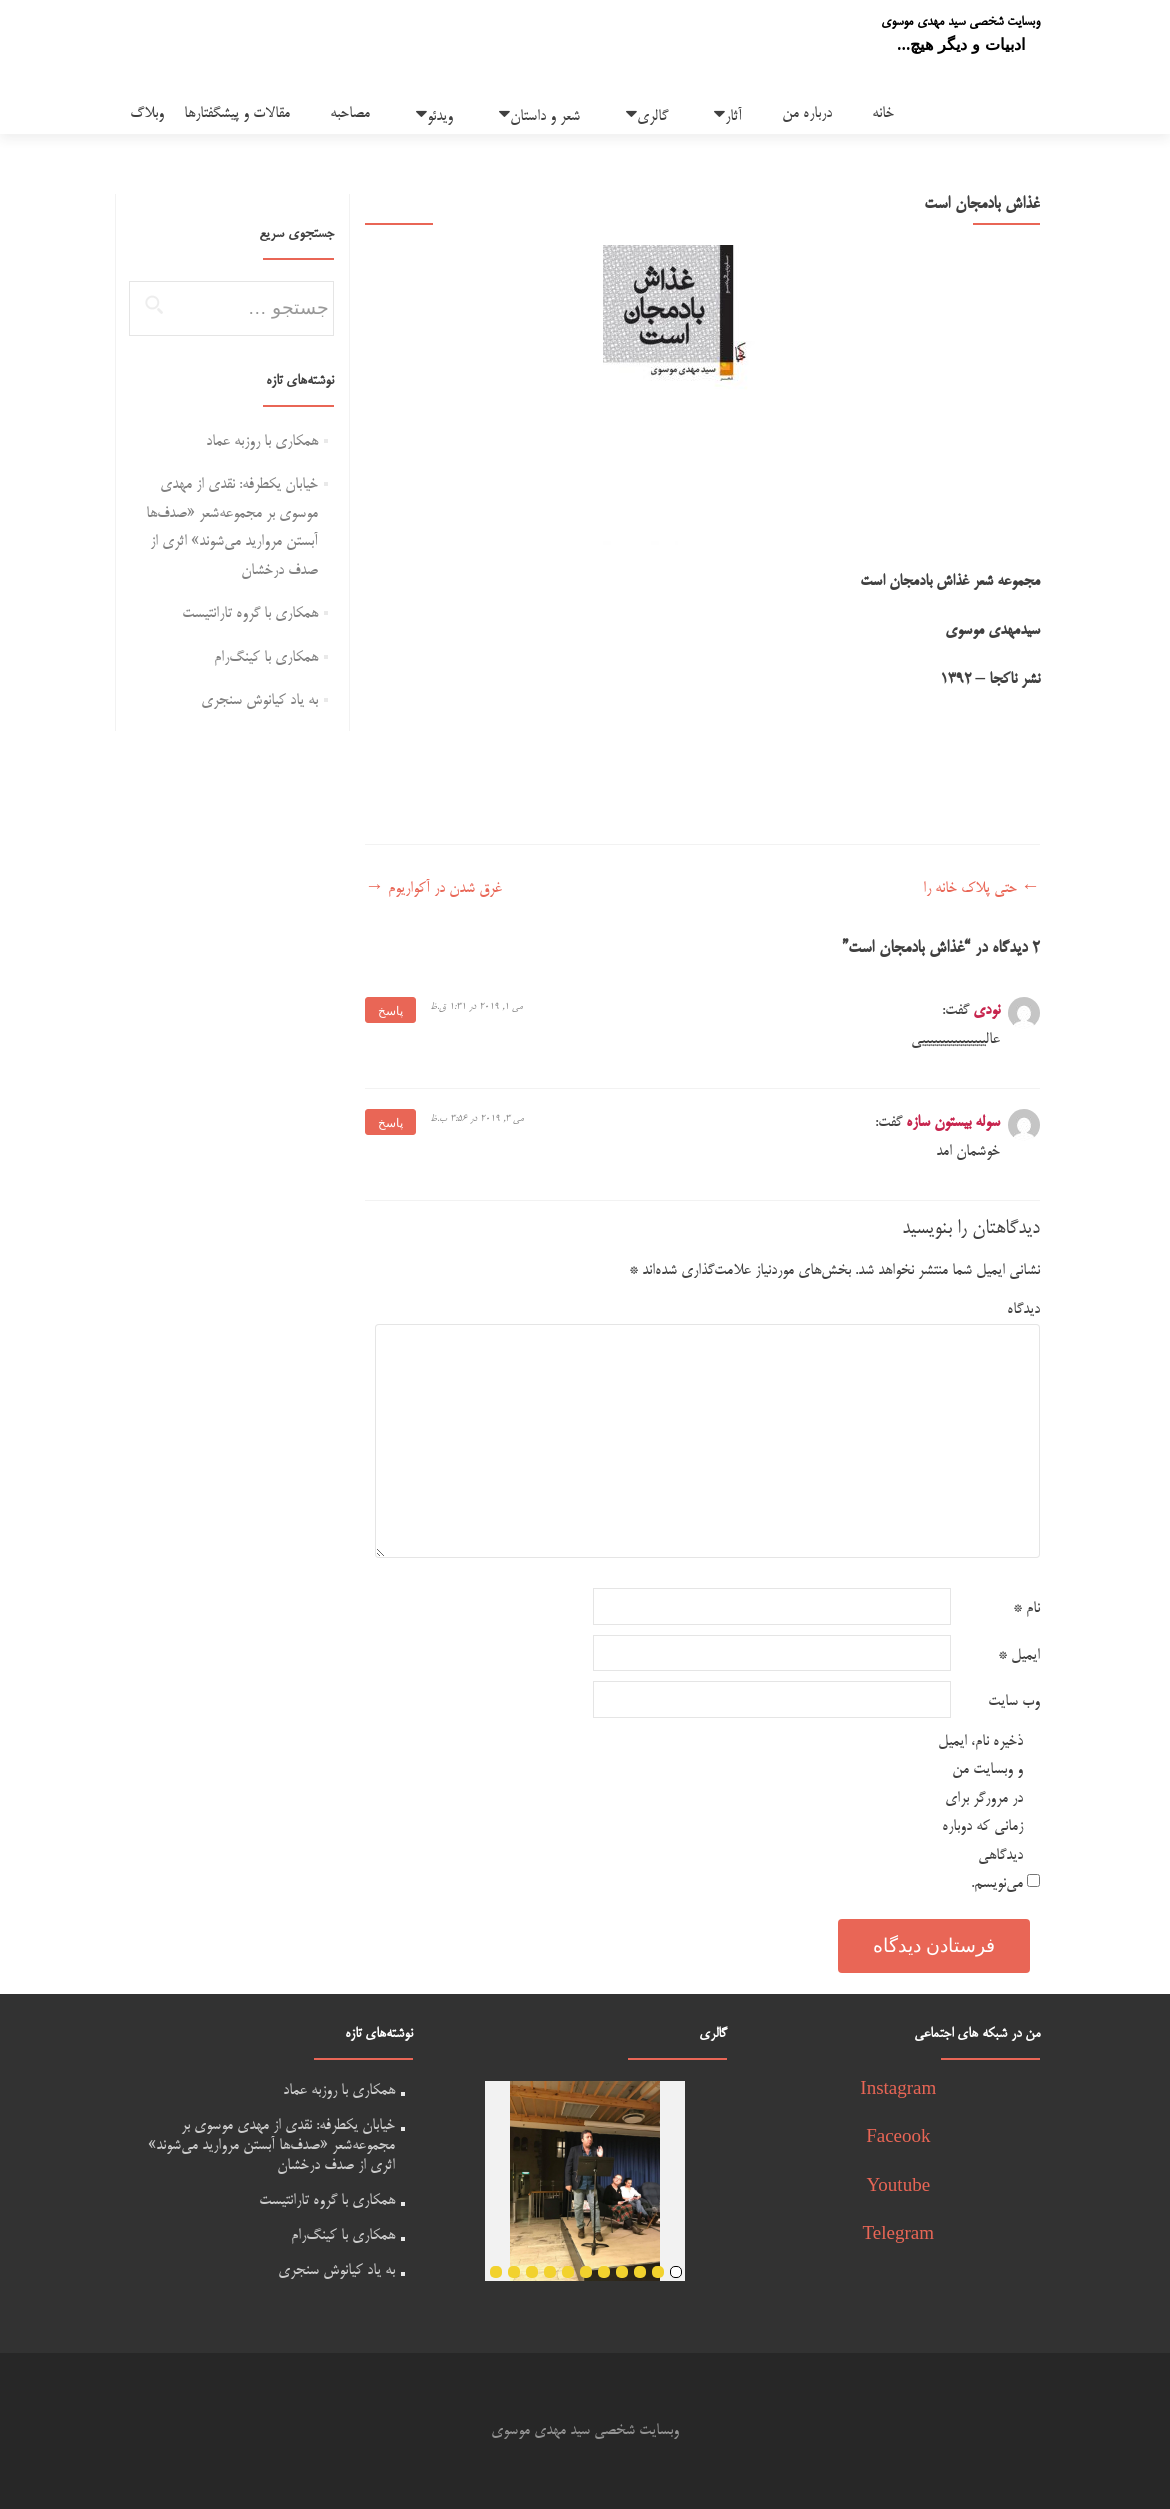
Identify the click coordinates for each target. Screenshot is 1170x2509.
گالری (652, 116)
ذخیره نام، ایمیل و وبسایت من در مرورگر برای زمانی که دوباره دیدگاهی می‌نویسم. (980, 1813)
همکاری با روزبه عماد (262, 441)
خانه (883, 113)
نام (1026, 1608)
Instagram (898, 2090)
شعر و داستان (545, 116)
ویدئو (440, 116)
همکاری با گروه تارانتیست (250, 613)
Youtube (899, 2187)
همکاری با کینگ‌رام (266, 657)
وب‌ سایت (1014, 1701)
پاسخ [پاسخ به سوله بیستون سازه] (390, 1123)
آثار (733, 116)
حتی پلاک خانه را (981, 888)
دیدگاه (1023, 1309)
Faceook (898, 2138)
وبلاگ (147, 113)
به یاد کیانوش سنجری (259, 700)
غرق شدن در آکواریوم (433, 888)
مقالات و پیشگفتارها (237, 113)
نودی (986, 1010)
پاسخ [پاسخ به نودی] (390, 1011)
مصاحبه (350, 113)
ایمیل (1019, 1655)
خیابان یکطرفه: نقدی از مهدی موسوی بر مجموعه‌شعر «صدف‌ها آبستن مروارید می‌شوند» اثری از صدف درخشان (271, 2145)
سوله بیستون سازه (953, 1122)
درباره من (807, 113)
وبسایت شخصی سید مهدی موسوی (960, 22)
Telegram (898, 2235)
